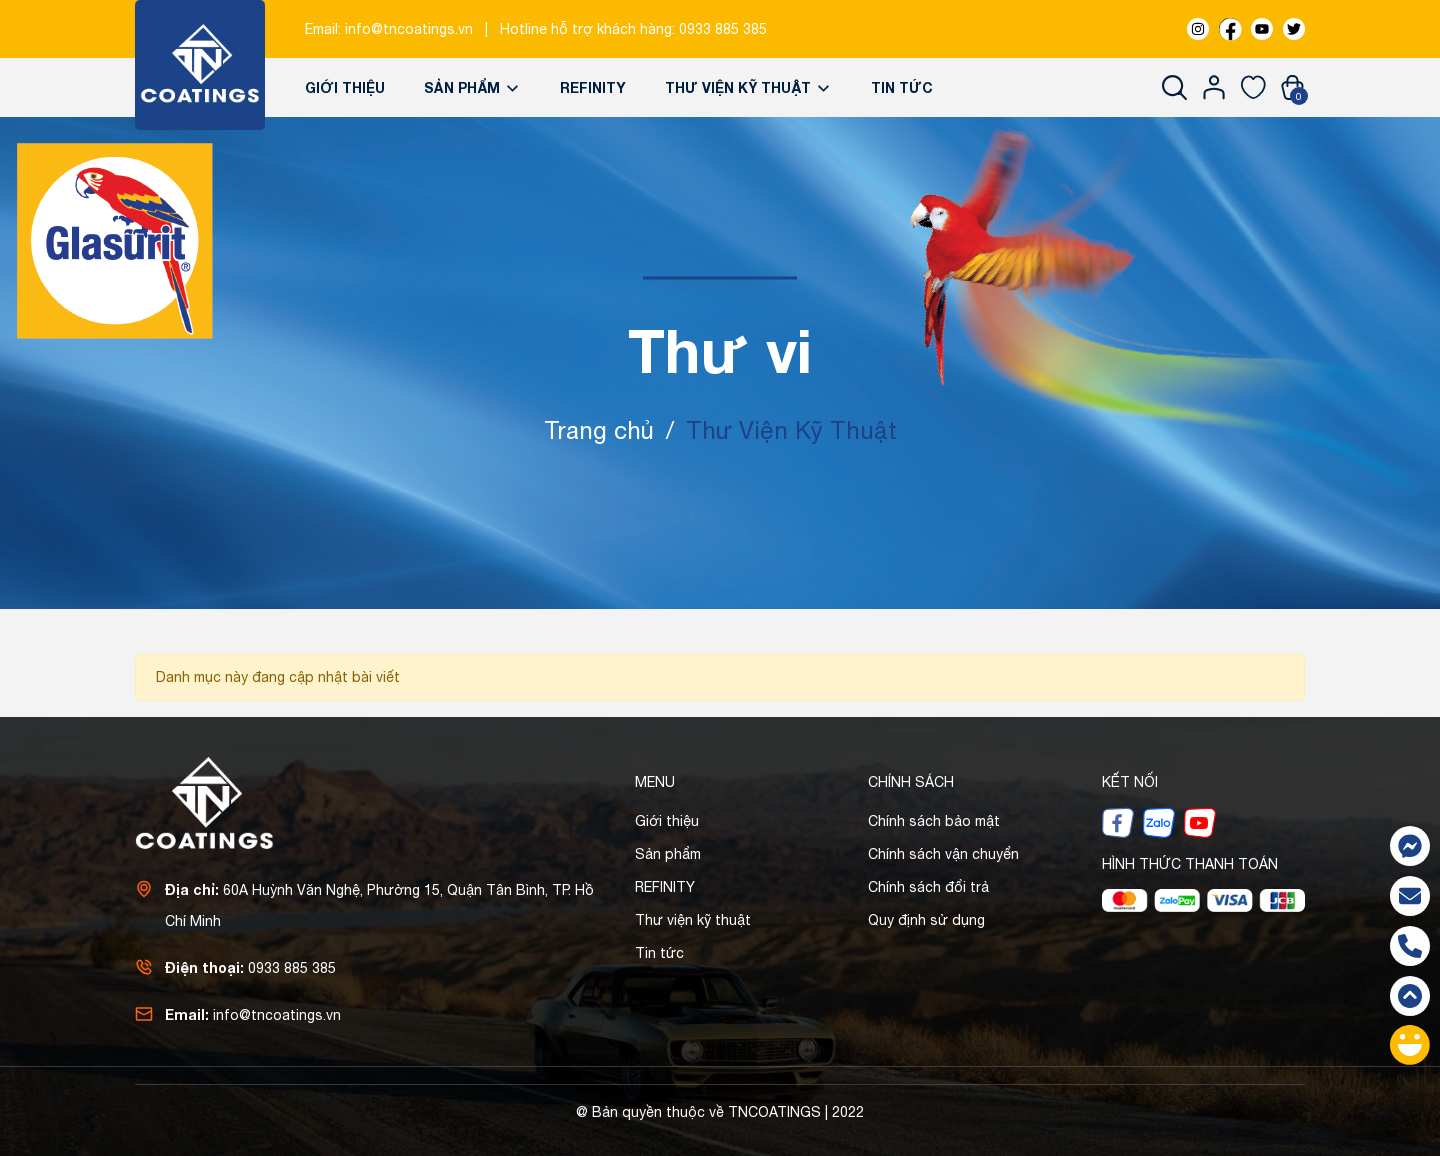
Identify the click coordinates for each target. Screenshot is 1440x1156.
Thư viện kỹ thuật (748, 87)
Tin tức (902, 87)
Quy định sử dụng (926, 920)
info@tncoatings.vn (409, 29)
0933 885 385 (723, 29)
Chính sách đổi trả (928, 887)
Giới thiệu (345, 87)
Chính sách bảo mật (934, 821)
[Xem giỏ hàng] (1292, 87)
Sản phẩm (472, 87)
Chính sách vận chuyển (943, 854)
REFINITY (593, 87)
